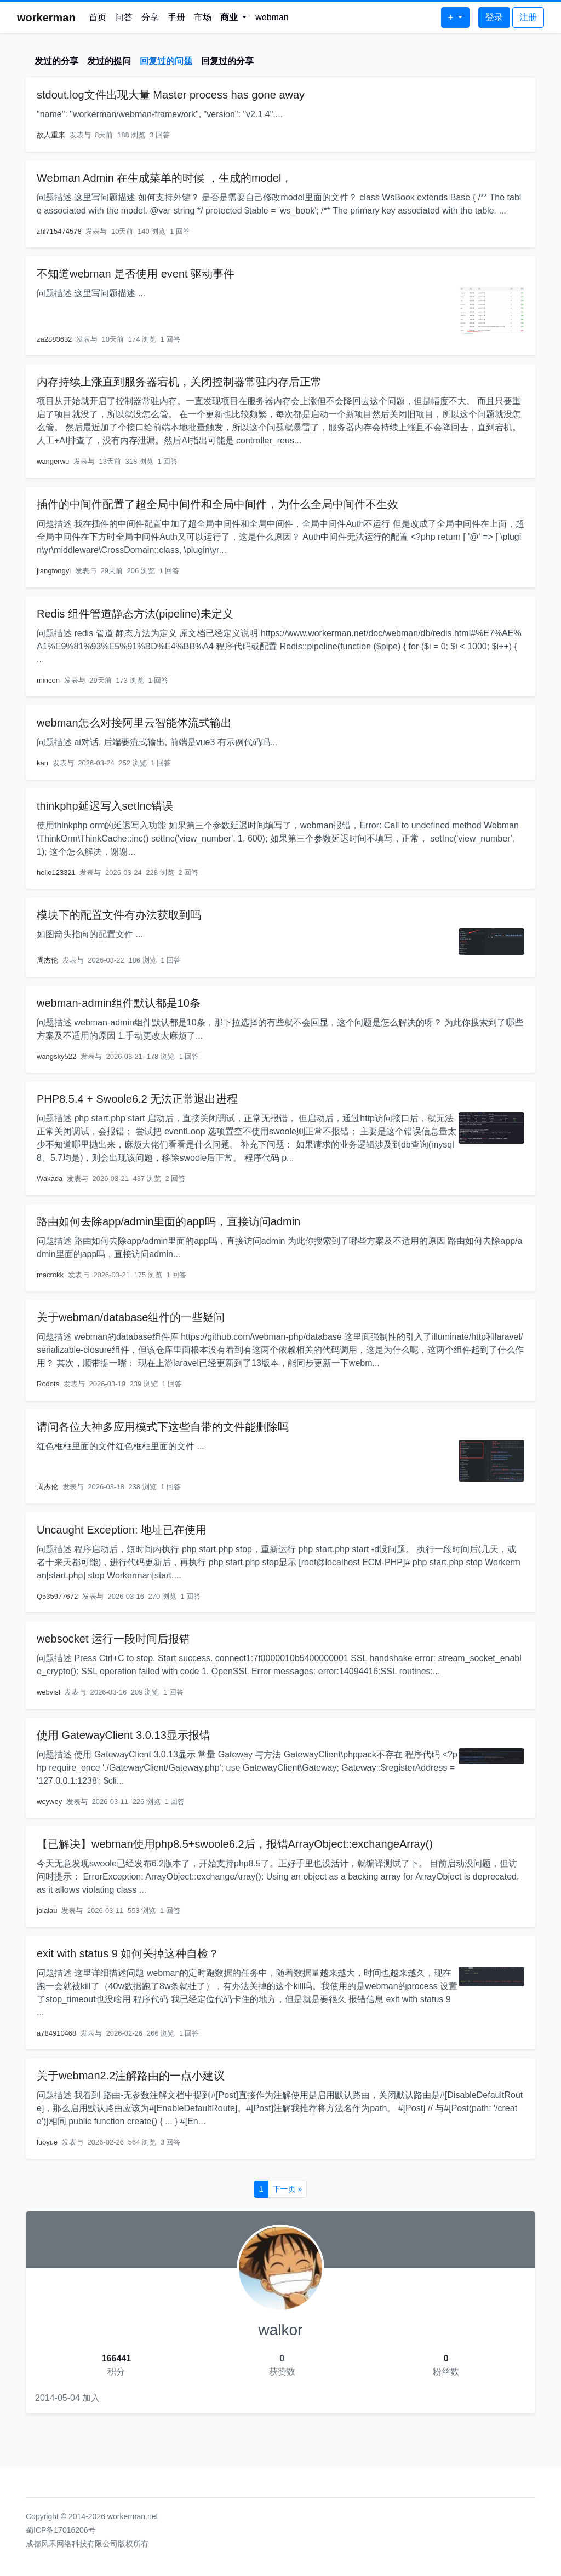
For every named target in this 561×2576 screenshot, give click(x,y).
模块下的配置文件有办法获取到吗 (119, 915)
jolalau (47, 1910)
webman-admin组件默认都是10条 (119, 1003)
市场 (202, 17)
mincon (48, 680)
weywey (49, 1801)
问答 (124, 17)
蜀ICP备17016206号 (61, 2530)
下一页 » (287, 2189)
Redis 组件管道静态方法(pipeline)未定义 (135, 614)
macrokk (50, 1275)
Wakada (49, 1178)
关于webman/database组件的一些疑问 (131, 1317)
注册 (528, 17)
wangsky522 (56, 1056)
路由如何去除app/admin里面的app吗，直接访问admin (168, 1221)
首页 (97, 17)
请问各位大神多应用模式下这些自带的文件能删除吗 (163, 1427)
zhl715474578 (59, 231)
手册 (176, 17)
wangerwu (53, 461)
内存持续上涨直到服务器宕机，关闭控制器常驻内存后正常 (179, 382)
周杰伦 (47, 960)
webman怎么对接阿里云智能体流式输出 (134, 723)
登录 (494, 17)
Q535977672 (57, 1596)
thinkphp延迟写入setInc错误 (105, 806)
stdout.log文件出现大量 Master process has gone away (171, 95)
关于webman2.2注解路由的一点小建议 (131, 2076)
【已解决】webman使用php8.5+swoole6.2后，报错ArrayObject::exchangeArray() (235, 1844)
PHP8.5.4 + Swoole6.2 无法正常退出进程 (137, 1099)
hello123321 (56, 872)
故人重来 (51, 135)
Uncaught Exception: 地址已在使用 (122, 1530)
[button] (233, 17)
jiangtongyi (54, 571)
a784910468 (56, 2033)
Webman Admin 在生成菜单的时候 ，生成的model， (164, 178)
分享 (150, 17)
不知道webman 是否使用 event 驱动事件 (135, 274)
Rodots (48, 1384)
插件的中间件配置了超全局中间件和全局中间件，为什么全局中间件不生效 (217, 504)
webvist (48, 1692)
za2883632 (54, 339)
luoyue (47, 2142)
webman (271, 17)
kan (42, 763)
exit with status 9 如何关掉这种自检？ (128, 1953)
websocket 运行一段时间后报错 (113, 1639)
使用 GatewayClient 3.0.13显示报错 (123, 1735)
